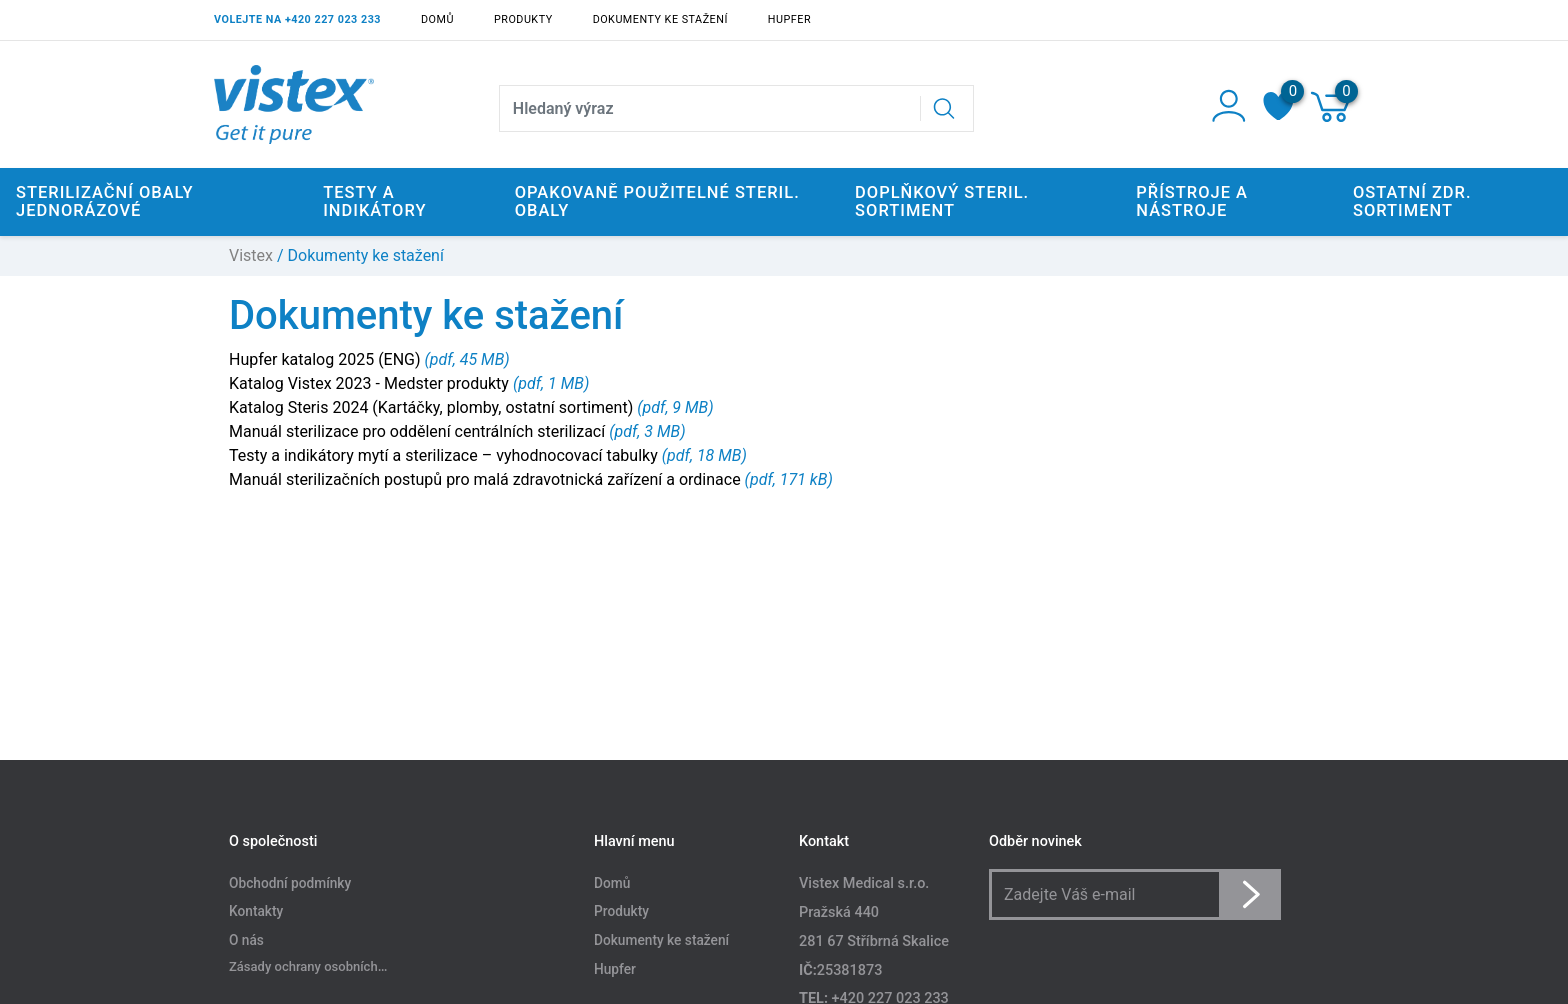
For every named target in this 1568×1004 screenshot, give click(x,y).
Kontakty (256, 912)
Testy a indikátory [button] (374, 201)
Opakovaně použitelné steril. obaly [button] (657, 201)
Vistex (251, 255)
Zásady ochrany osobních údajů (321, 966)
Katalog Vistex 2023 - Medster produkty (371, 383)
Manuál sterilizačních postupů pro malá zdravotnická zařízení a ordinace (487, 479)
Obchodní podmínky (290, 883)
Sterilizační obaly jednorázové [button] (105, 201)
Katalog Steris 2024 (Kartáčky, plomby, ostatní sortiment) (433, 407)
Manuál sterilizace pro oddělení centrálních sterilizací (419, 431)
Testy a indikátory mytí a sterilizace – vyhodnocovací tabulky (445, 455)
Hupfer (789, 19)
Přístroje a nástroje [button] (1192, 201)
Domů (437, 19)
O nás (246, 941)
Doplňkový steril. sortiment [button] (942, 201)
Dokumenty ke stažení (660, 19)
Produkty (523, 19)
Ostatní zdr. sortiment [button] (1412, 201)
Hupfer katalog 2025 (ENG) (327, 359)
